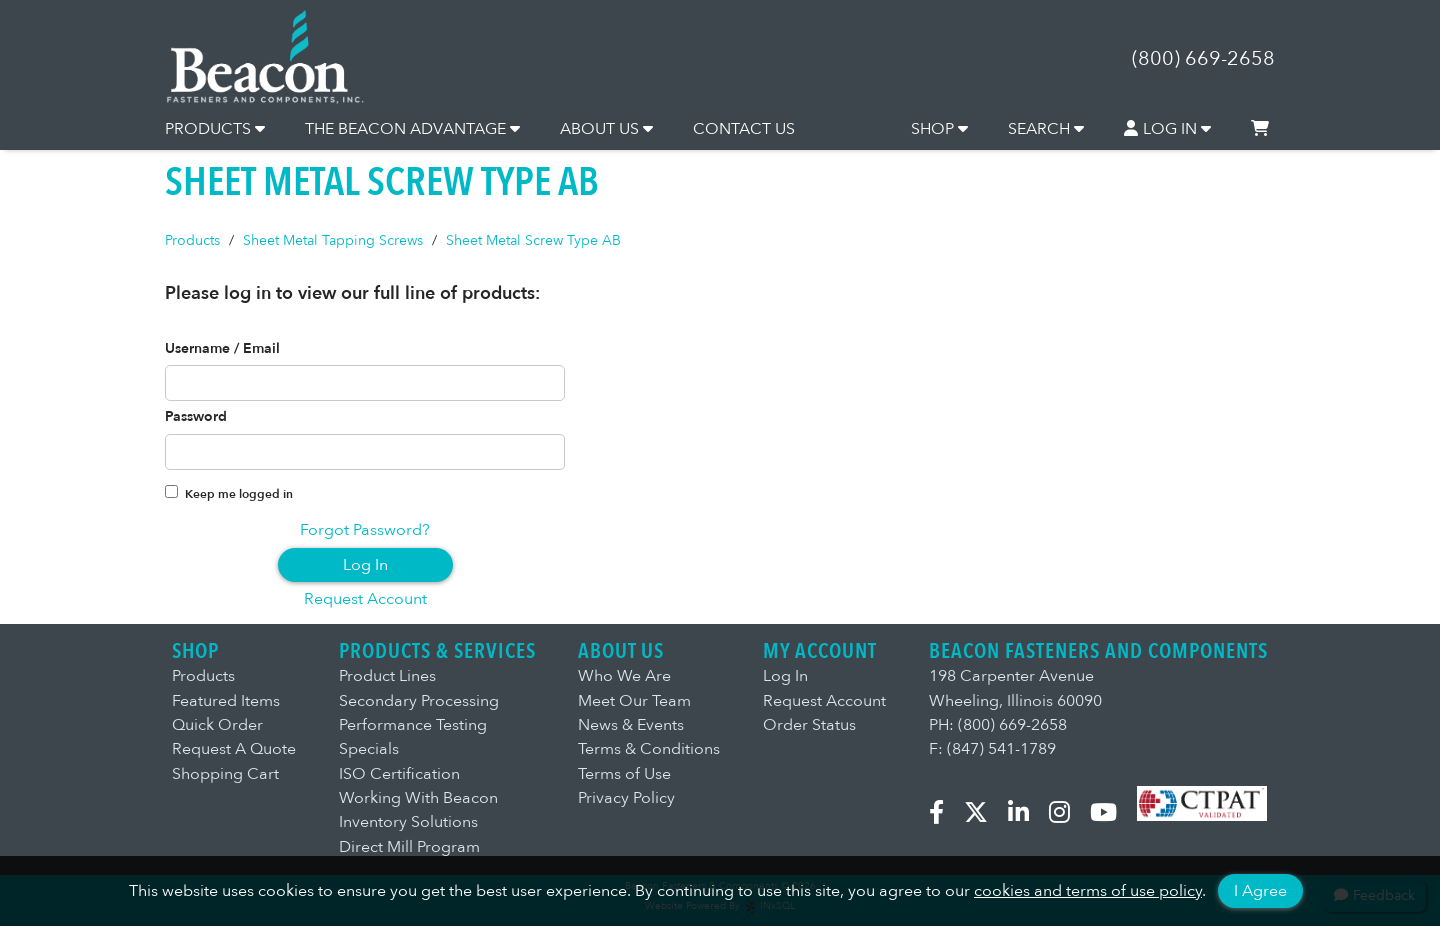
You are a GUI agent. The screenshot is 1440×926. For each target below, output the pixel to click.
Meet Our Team (634, 701)
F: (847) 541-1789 (992, 749)
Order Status (809, 725)
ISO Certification (399, 774)
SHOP (939, 129)
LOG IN (1168, 129)
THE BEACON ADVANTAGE (412, 129)
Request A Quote (234, 749)
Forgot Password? (365, 530)
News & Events (631, 725)
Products (192, 240)
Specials (369, 749)
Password (196, 417)
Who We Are (624, 676)
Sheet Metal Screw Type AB (533, 240)
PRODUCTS (215, 129)
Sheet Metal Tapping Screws (333, 240)
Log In (365, 565)
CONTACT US (744, 129)
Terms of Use (624, 774)
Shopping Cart (225, 774)
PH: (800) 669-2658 (998, 725)
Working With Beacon (418, 798)
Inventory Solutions (408, 822)
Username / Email (222, 349)
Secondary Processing (419, 701)
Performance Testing (413, 725)
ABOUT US (606, 129)
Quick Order (217, 725)
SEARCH (1046, 129)
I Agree (1260, 891)
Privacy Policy (626, 798)
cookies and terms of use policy (1088, 891)
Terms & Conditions (649, 749)
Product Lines (387, 676)
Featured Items (226, 701)
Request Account (365, 599)
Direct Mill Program (409, 847)
